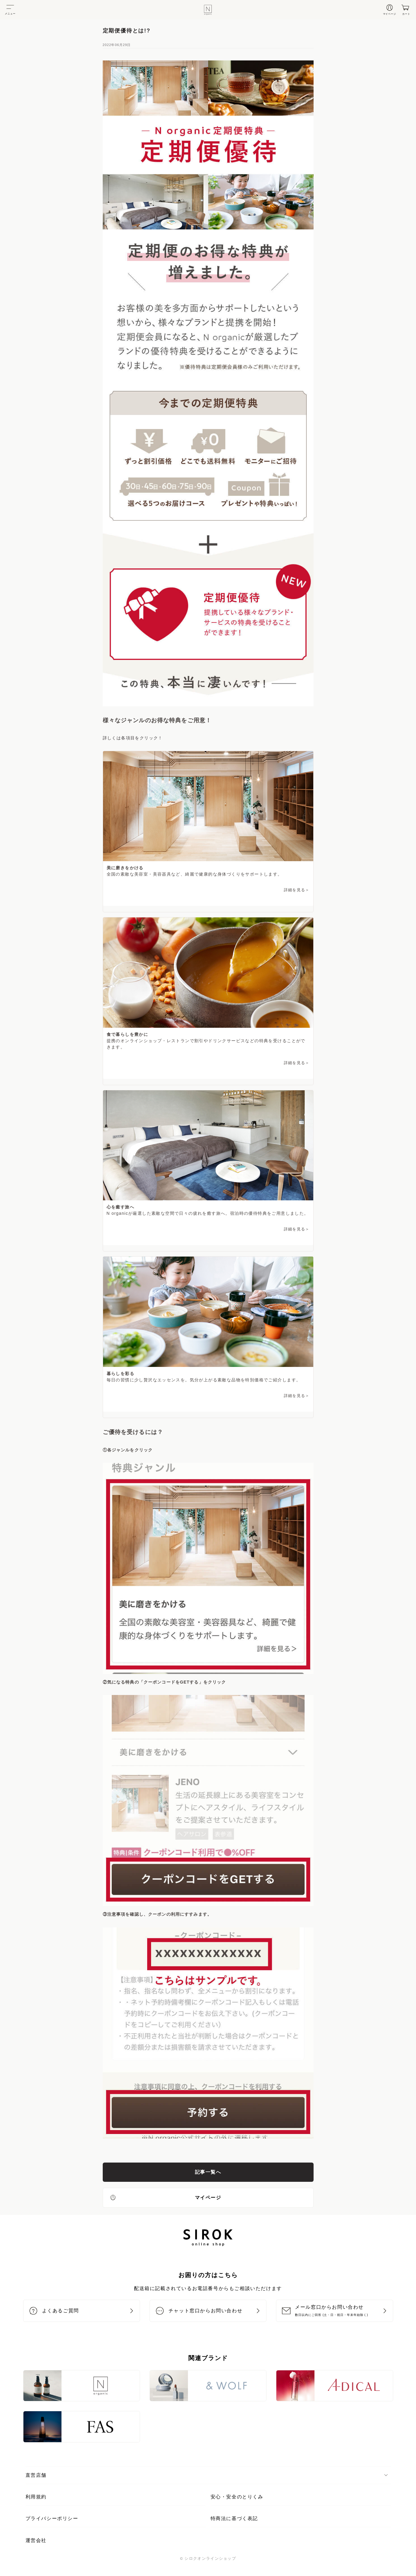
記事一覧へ (208, 2172)
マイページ (165, 2197)
